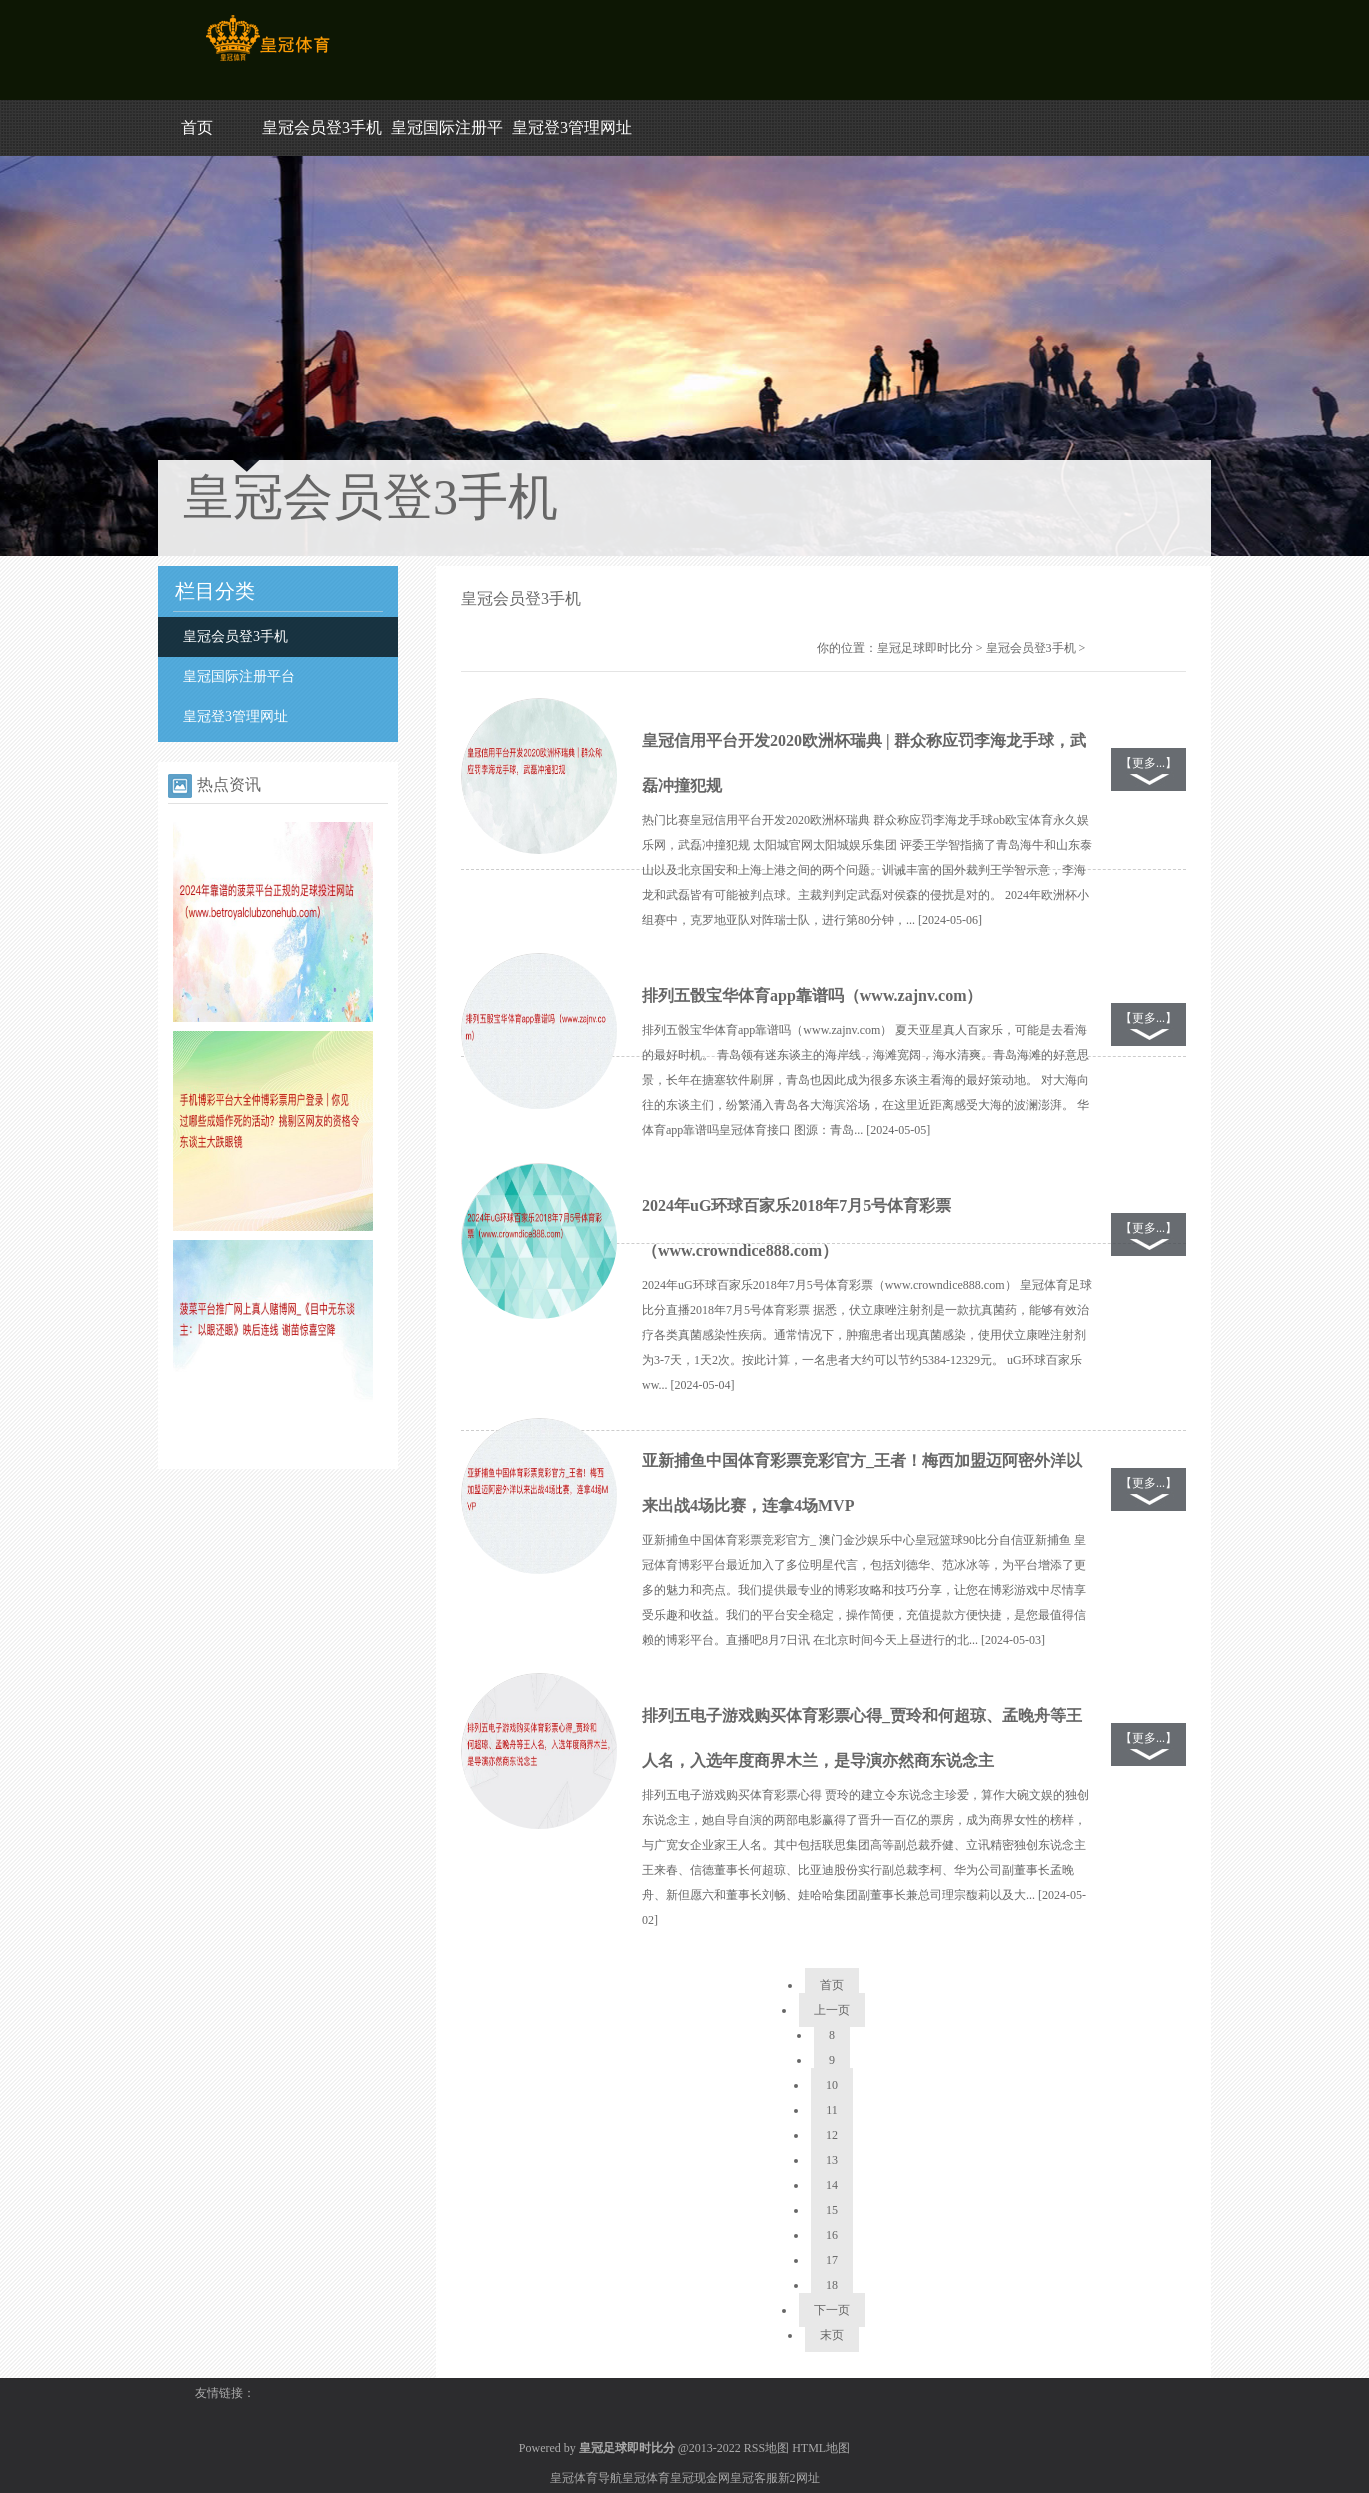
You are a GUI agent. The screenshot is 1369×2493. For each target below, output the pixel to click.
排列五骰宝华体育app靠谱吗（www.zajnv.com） (812, 995)
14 (832, 2185)
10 (832, 2085)
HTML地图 (821, 2448)
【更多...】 (1148, 763)
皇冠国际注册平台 (239, 676)
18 (832, 2285)
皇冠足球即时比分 (925, 648)
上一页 (832, 2010)
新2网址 (799, 2478)
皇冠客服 (754, 2478)
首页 (197, 127)
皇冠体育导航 (586, 2478)
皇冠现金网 (700, 2478)
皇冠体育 (646, 2478)
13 (832, 2160)
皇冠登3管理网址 (572, 127)
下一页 (832, 2310)
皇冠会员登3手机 (322, 127)
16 (832, 2235)
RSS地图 (766, 2448)
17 (832, 2260)
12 (832, 2135)
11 (832, 2110)
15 (832, 2210)
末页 (832, 2335)
